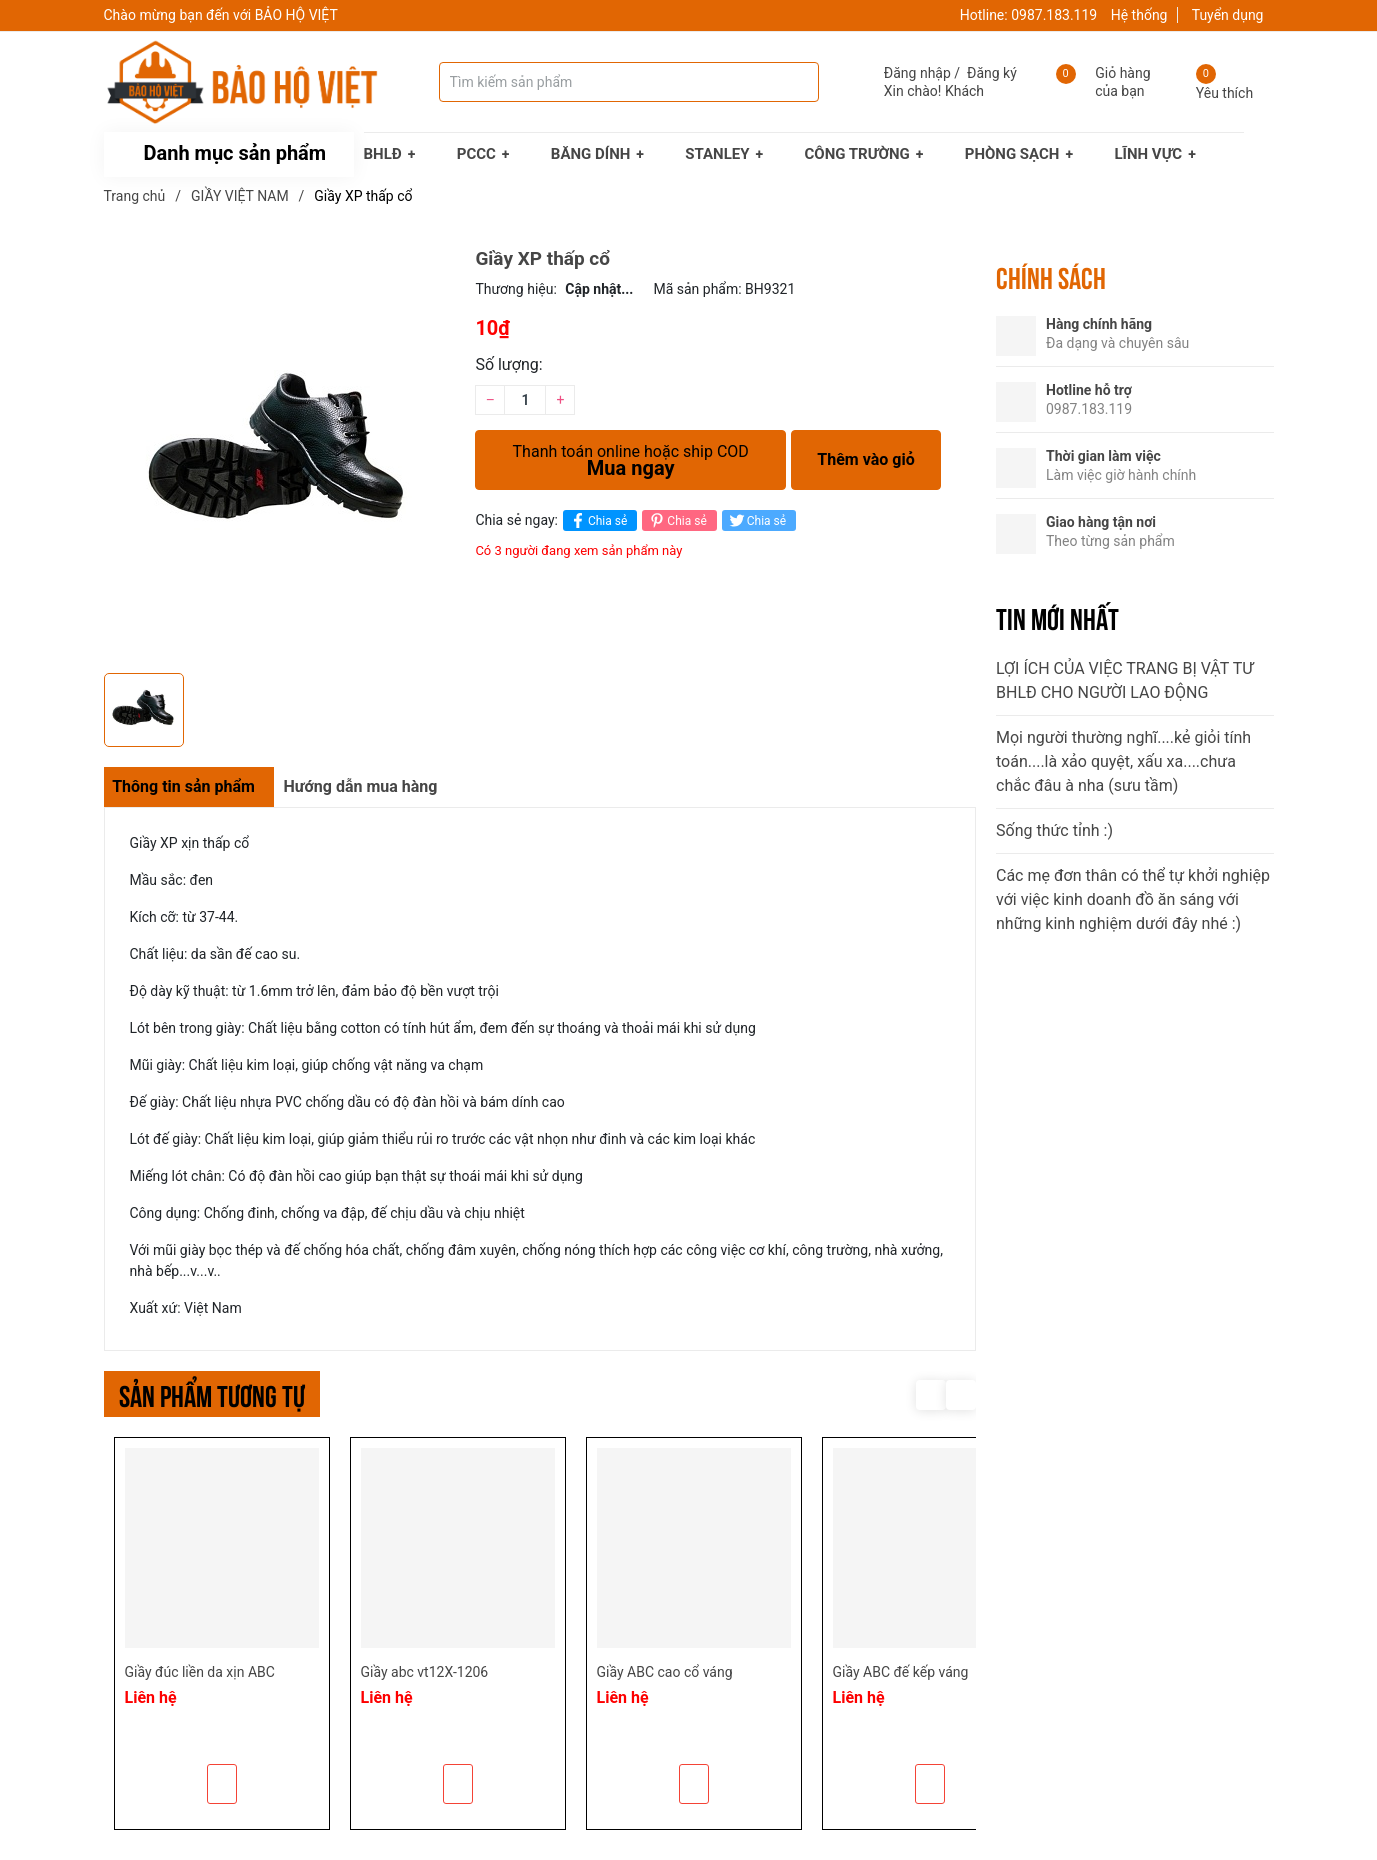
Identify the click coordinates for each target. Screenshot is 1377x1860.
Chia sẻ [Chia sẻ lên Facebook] (597, 520)
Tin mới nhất (1057, 617)
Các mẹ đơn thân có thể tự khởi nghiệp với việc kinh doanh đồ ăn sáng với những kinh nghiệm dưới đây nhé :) (1133, 899)
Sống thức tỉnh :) (1054, 830)
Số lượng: (508, 364)
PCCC (476, 154)
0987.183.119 (1054, 15)
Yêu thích (1224, 93)
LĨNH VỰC (1148, 154)
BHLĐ (383, 154)
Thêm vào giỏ (865, 459)
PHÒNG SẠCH (1012, 154)
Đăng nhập (917, 73)
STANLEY (717, 154)
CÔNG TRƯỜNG (857, 154)
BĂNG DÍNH (591, 154)
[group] (280, 455)
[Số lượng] (525, 400)
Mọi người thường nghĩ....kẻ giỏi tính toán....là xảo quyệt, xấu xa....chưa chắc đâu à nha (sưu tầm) (1123, 761)
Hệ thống (1139, 15)
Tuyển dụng (1228, 15)
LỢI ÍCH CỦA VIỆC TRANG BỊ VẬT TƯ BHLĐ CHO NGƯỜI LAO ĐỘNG (1124, 680)
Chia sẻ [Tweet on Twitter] (756, 520)
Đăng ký (992, 73)
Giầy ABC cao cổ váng (665, 1672)
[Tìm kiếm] (784, 82)
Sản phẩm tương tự (212, 1393)
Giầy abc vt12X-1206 (425, 1672)
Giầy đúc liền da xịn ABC (200, 1672)
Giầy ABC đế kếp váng (901, 1672)
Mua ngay (630, 455)
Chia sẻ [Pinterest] (676, 520)
